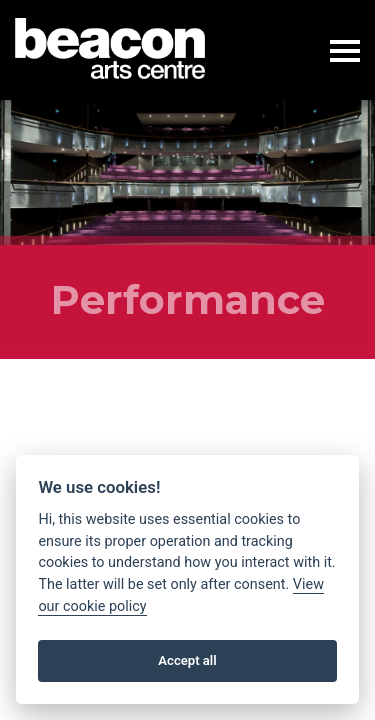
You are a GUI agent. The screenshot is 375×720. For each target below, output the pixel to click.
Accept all (187, 660)
